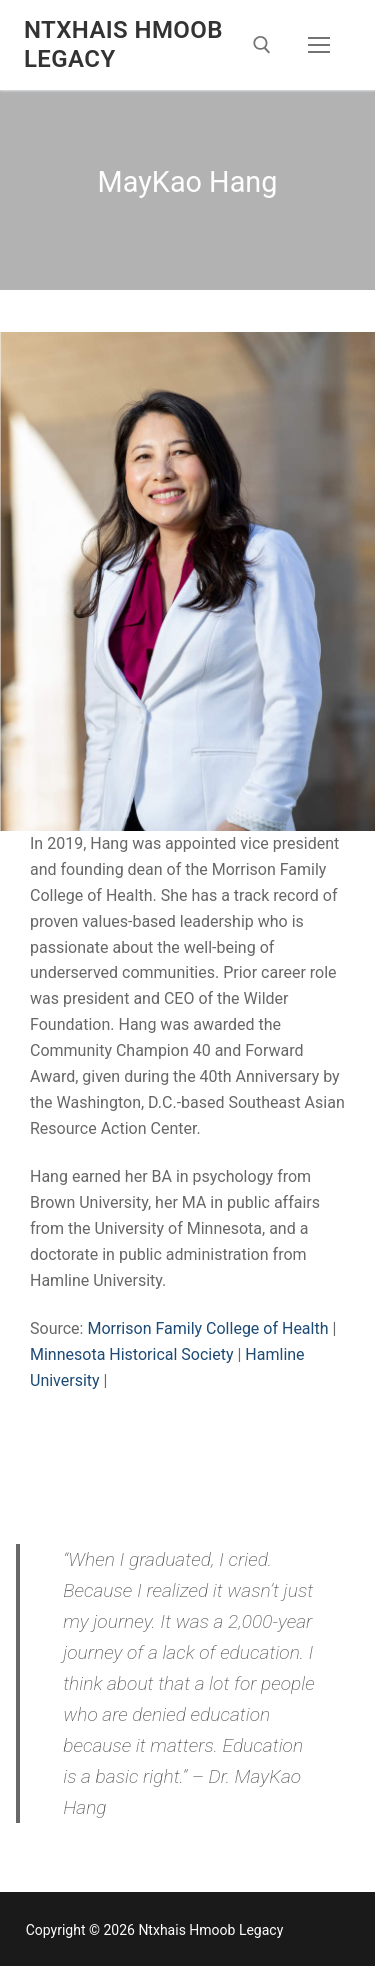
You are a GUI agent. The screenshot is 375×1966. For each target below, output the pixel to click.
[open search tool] (262, 45)
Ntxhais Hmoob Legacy (123, 44)
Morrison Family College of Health (209, 1328)
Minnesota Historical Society (132, 1354)
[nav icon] (319, 45)
